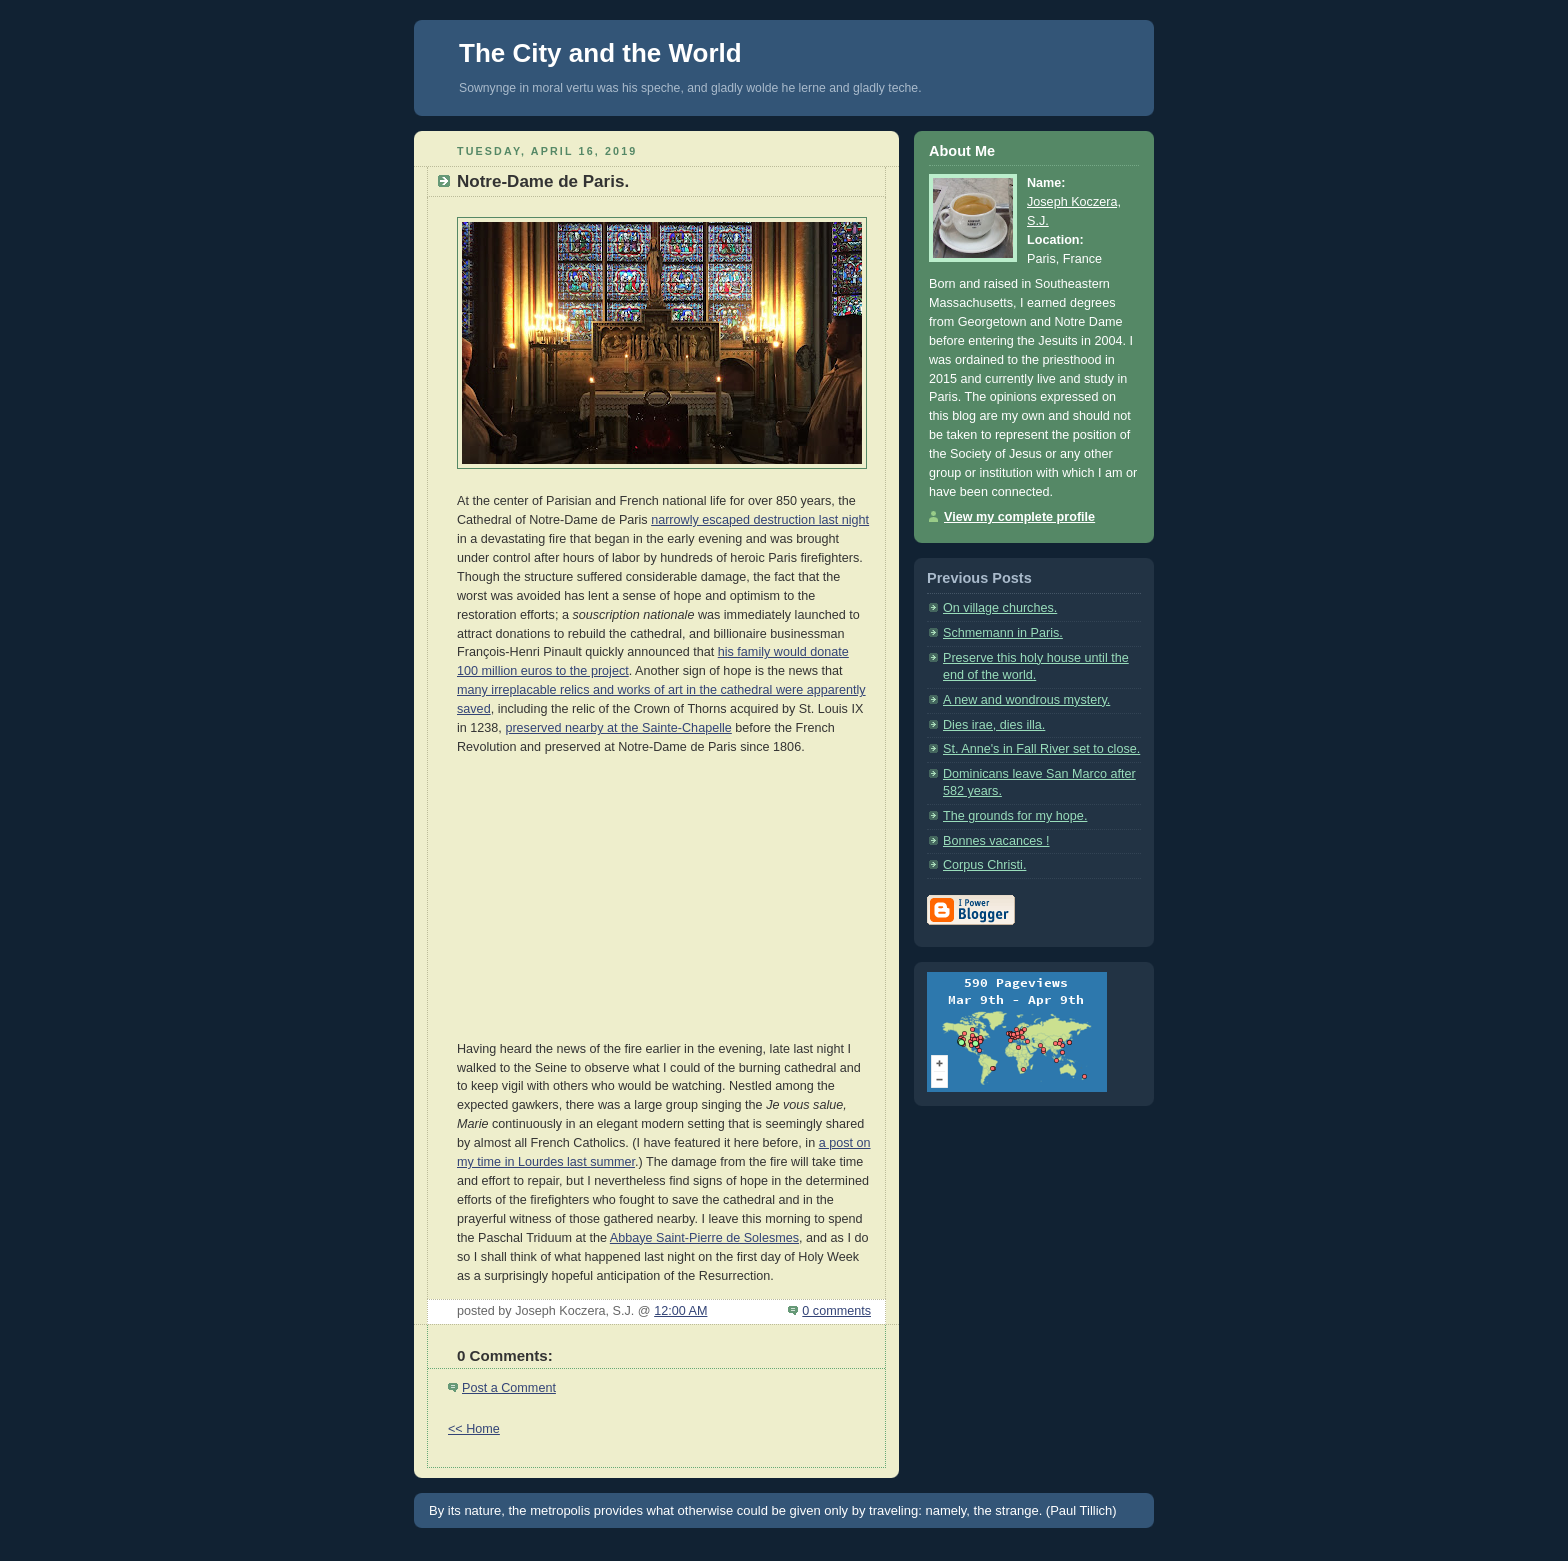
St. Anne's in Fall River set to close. (1041, 749)
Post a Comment (509, 1388)
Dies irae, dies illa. (994, 725)
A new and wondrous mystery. (1026, 700)
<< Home (474, 1429)
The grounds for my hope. (1015, 816)
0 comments (836, 1311)
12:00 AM (680, 1311)
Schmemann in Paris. (1003, 633)
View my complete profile (1019, 517)
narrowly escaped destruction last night (760, 520)
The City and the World (600, 53)
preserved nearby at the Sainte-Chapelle (618, 728)
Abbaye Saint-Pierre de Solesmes (704, 1238)
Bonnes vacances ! (996, 841)
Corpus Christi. (984, 865)
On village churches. (1000, 608)
